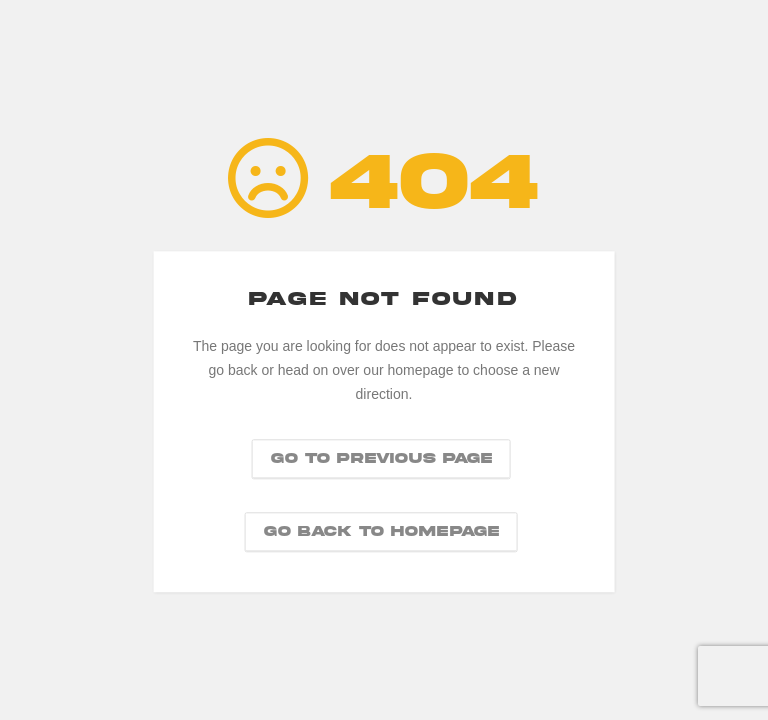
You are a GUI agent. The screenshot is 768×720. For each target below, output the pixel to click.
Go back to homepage (381, 532)
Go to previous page (381, 459)
